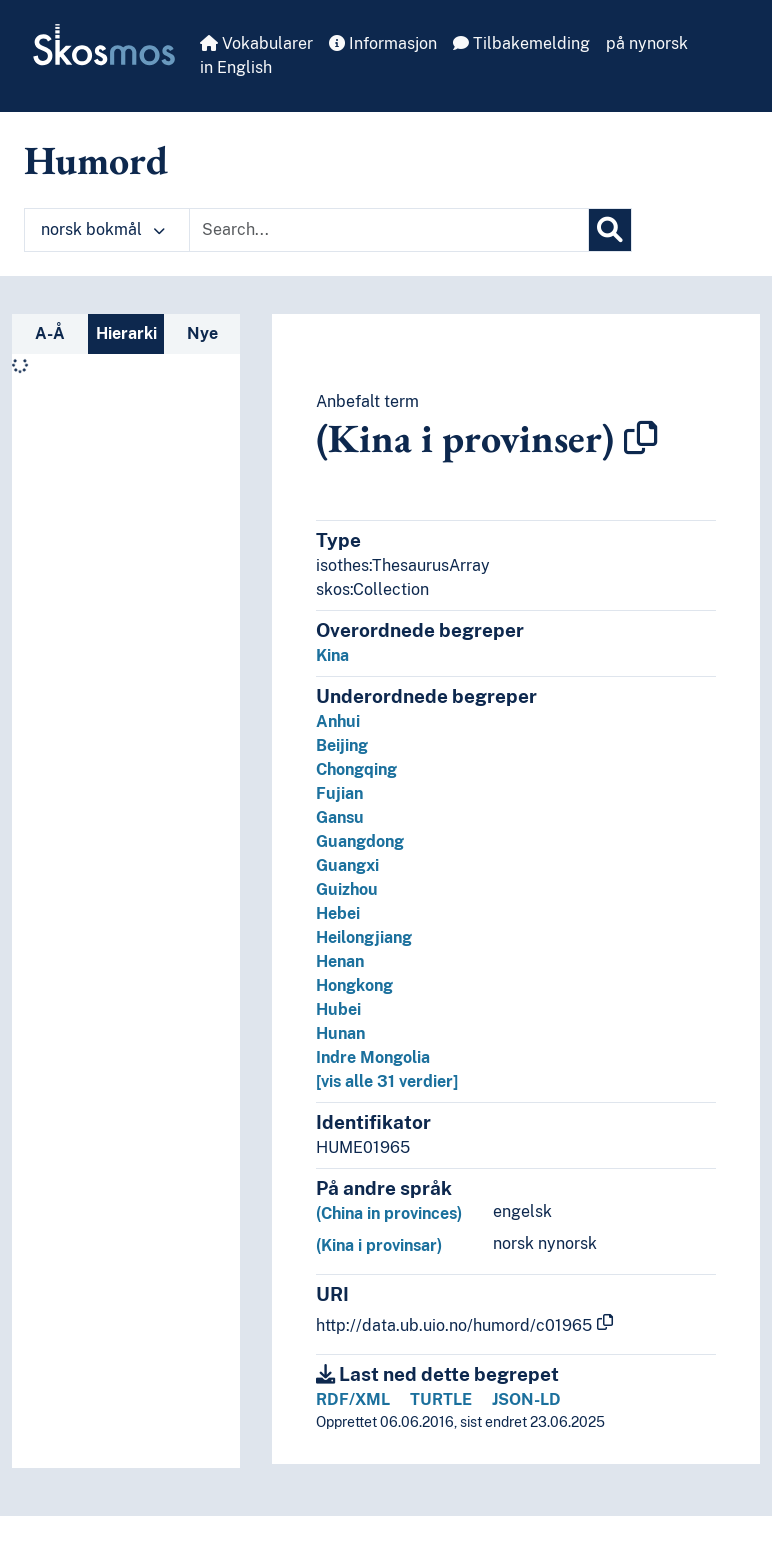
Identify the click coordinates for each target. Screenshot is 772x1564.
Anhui (338, 721)
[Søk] (610, 230)
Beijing (342, 745)
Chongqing (356, 769)
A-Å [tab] (50, 333)
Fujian (339, 793)
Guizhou (347, 889)
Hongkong (354, 985)
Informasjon (383, 43)
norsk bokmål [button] (103, 229)
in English (236, 67)
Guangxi (347, 865)
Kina (332, 655)
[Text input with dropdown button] (389, 230)
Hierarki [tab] (126, 333)
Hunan (340, 1033)
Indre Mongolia (373, 1057)
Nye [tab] (202, 333)
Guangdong (360, 841)
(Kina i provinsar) (379, 1245)
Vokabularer (256, 43)
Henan (340, 961)
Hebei (338, 913)
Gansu (340, 817)
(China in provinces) (389, 1213)
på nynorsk (647, 43)
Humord (96, 160)
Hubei (338, 1009)
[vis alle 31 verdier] (387, 1081)
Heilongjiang (364, 937)
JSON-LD (526, 1399)
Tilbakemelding (521, 43)
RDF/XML (353, 1399)
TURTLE (441, 1399)
